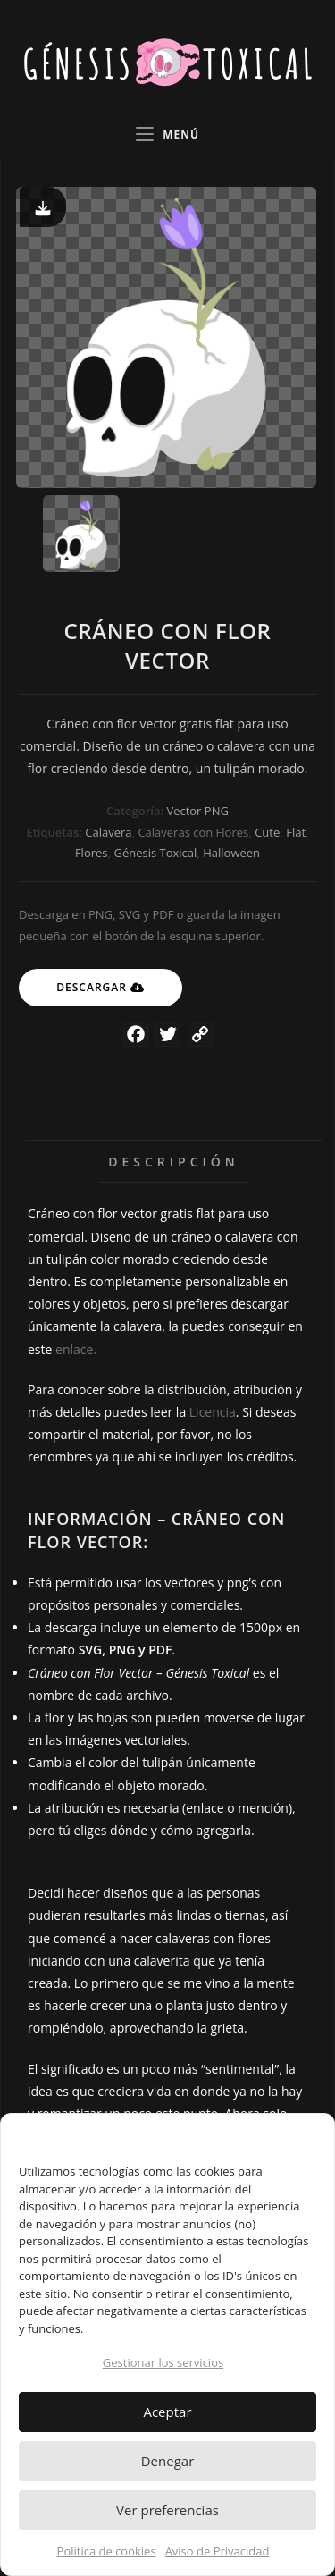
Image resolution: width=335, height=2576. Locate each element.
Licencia (212, 1411)
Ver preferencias (167, 2510)
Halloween (231, 853)
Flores (91, 853)
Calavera (108, 832)
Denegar (168, 2461)
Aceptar (167, 2411)
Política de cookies (106, 2551)
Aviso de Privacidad (217, 2551)
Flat (296, 832)
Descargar (91, 987)
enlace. (75, 1349)
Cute (267, 832)
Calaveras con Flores (193, 832)
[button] (307, 2136)
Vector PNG (197, 811)
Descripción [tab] (173, 1161)
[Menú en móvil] (167, 135)
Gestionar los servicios (163, 2362)
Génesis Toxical (155, 853)
